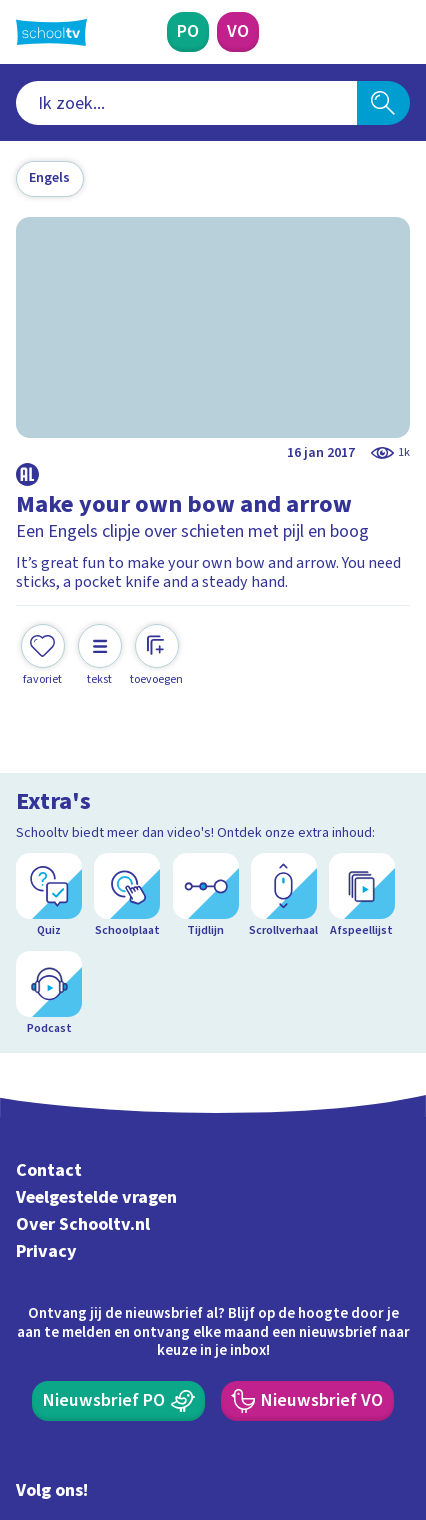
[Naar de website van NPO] (398, 32)
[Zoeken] (383, 103)
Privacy (46, 1090)
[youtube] (158, 1380)
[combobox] (186, 103)
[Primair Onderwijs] (188, 32)
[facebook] (26, 1380)
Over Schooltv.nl (83, 1063)
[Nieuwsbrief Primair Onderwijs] (118, 1240)
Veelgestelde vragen (96, 1036)
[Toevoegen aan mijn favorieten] (43, 655)
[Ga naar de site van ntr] (335, 1423)
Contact (49, 1010)
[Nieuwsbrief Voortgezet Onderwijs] (307, 1240)
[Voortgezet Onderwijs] (238, 32)
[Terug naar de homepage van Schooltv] (51, 32)
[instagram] (70, 1380)
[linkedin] (114, 1380)
